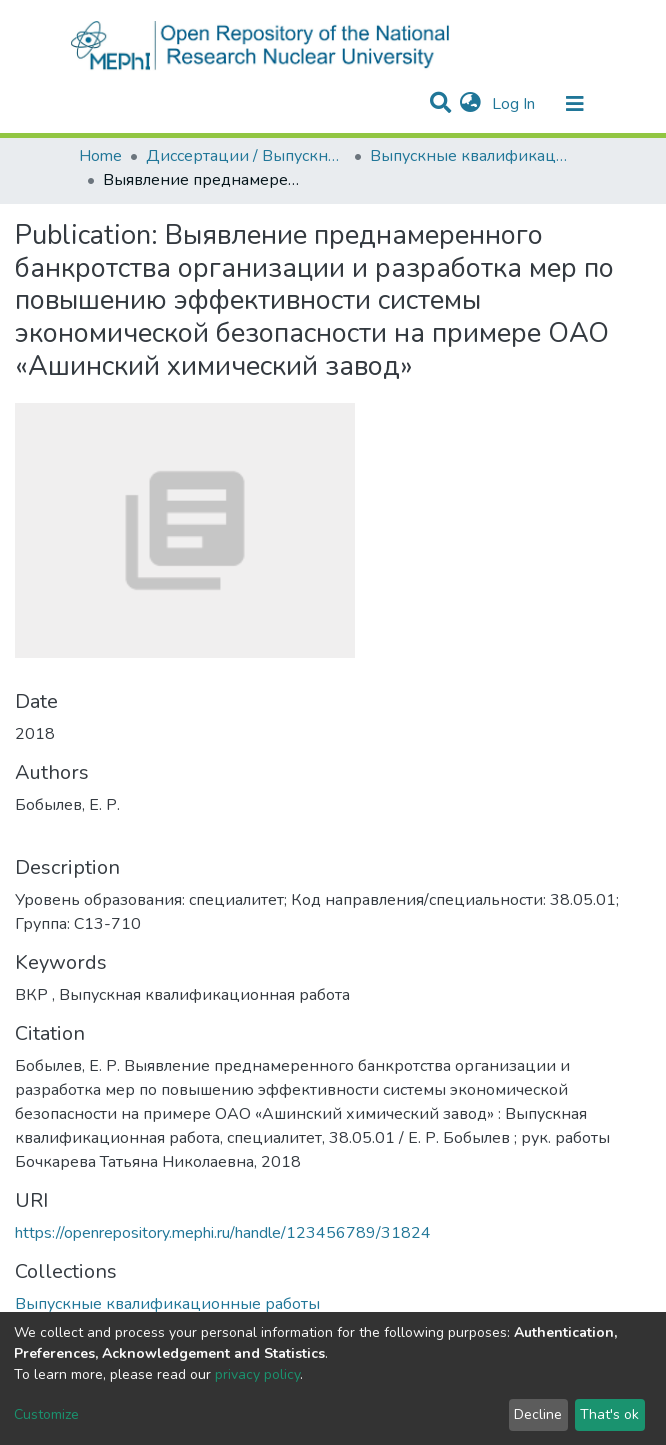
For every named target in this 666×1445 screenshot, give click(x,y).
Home (100, 156)
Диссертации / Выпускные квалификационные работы (246, 156)
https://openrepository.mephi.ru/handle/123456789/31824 (223, 1233)
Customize (46, 1414)
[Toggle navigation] (575, 104)
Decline (538, 1414)
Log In (515, 104)
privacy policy (257, 1374)
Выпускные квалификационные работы (470, 156)
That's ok (609, 1414)
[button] (470, 104)
